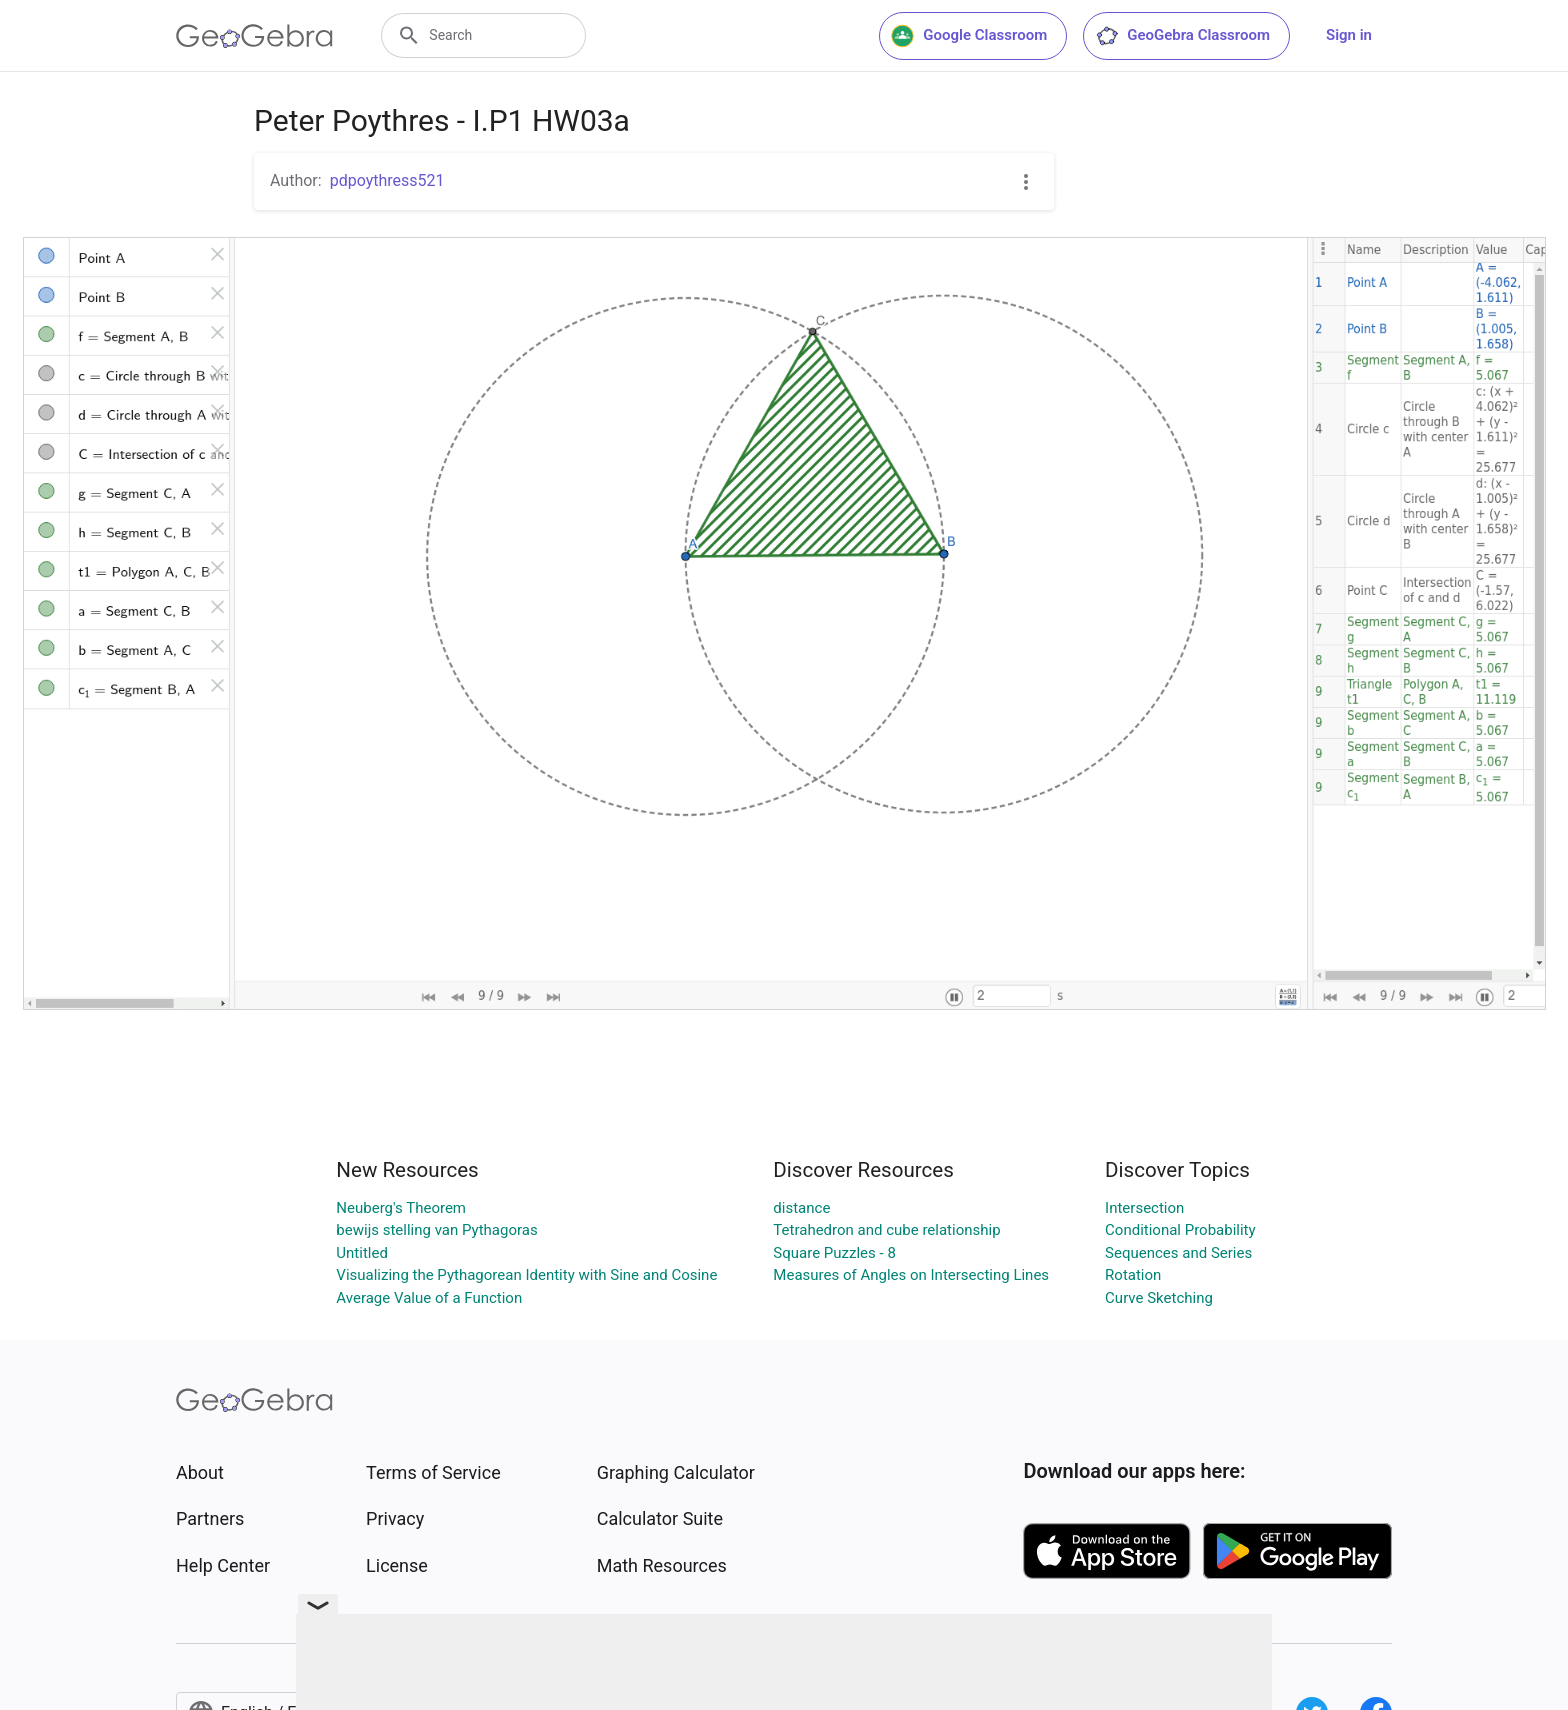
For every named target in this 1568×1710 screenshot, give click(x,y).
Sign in (1349, 35)
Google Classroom (969, 36)
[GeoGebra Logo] (254, 36)
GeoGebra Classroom (1182, 36)
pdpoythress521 (387, 180)
